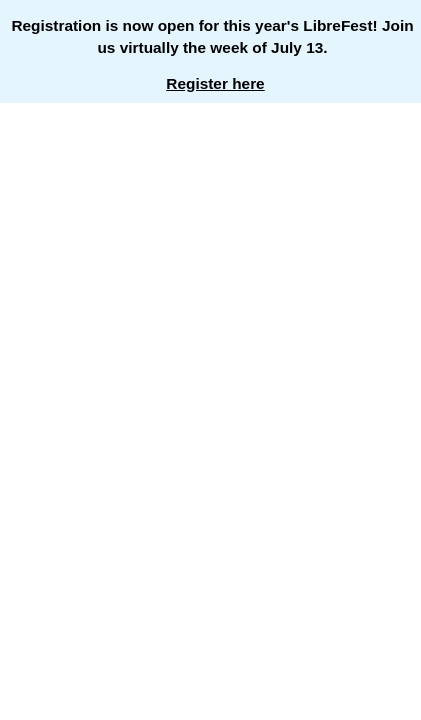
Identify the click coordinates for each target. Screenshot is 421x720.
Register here (215, 83)
